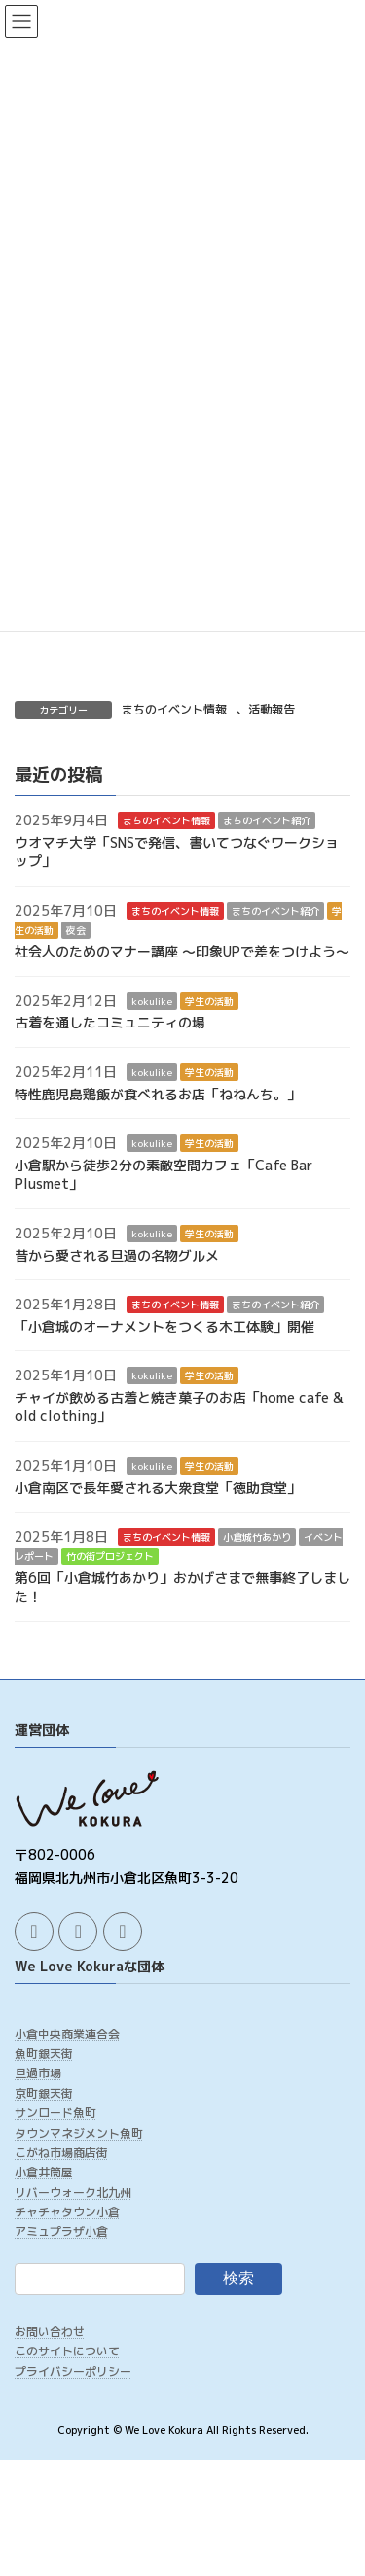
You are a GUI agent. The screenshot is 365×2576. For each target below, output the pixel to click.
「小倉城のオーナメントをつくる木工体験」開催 (164, 1326)
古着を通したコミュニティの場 (110, 1023)
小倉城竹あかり (257, 1538)
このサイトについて (67, 2351)
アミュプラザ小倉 (61, 2231)
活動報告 (271, 709)
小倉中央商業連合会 (67, 2033)
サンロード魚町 (55, 2113)
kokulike (151, 1001)
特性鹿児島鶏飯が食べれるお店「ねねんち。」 (158, 1094)
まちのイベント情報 (174, 709)
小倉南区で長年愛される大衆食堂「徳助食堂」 (158, 1488)
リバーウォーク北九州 (73, 2192)
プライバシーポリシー (73, 2371)
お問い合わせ (50, 2331)
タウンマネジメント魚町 (79, 2132)
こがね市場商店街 (61, 2152)
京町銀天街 (44, 2093)
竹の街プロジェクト (110, 1556)
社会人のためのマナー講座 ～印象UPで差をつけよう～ (182, 951)
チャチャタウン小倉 (67, 2212)
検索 (238, 2278)
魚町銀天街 (44, 2053)
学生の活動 (209, 1001)
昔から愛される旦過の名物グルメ (117, 1255)
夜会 (76, 930)
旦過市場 (38, 2073)
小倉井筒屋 (44, 2172)
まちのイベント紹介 (266, 820)
